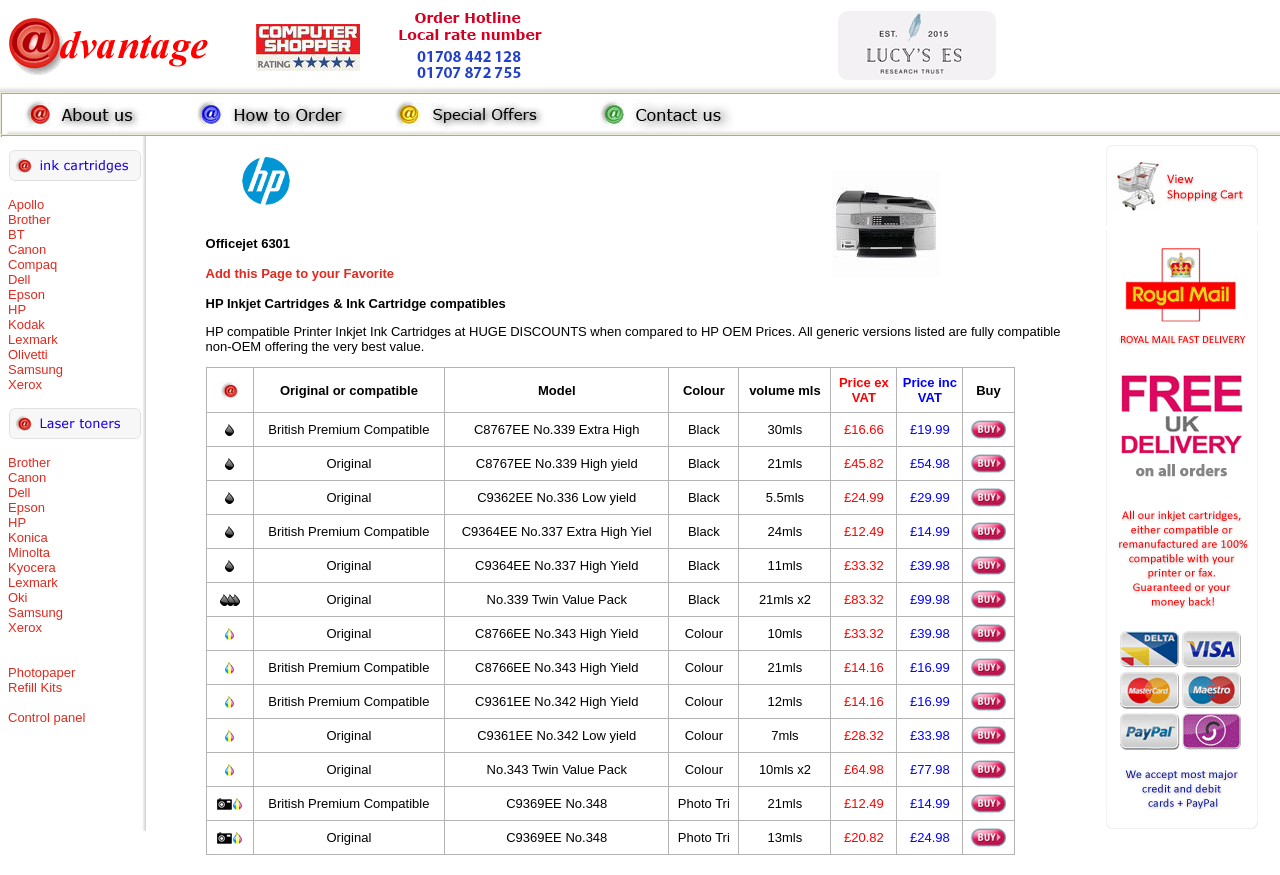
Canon (27, 249)
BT (16, 234)
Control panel (46, 717)
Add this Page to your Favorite (300, 273)
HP (17, 309)
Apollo (26, 204)
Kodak (26, 324)
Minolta (29, 552)
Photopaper (41, 672)
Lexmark (33, 339)
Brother (29, 219)
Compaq (32, 264)
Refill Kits (35, 687)
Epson (26, 294)
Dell (19, 279)
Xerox (25, 384)
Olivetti (28, 354)
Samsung (35, 369)
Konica (28, 537)
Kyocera (32, 567)
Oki (18, 597)
